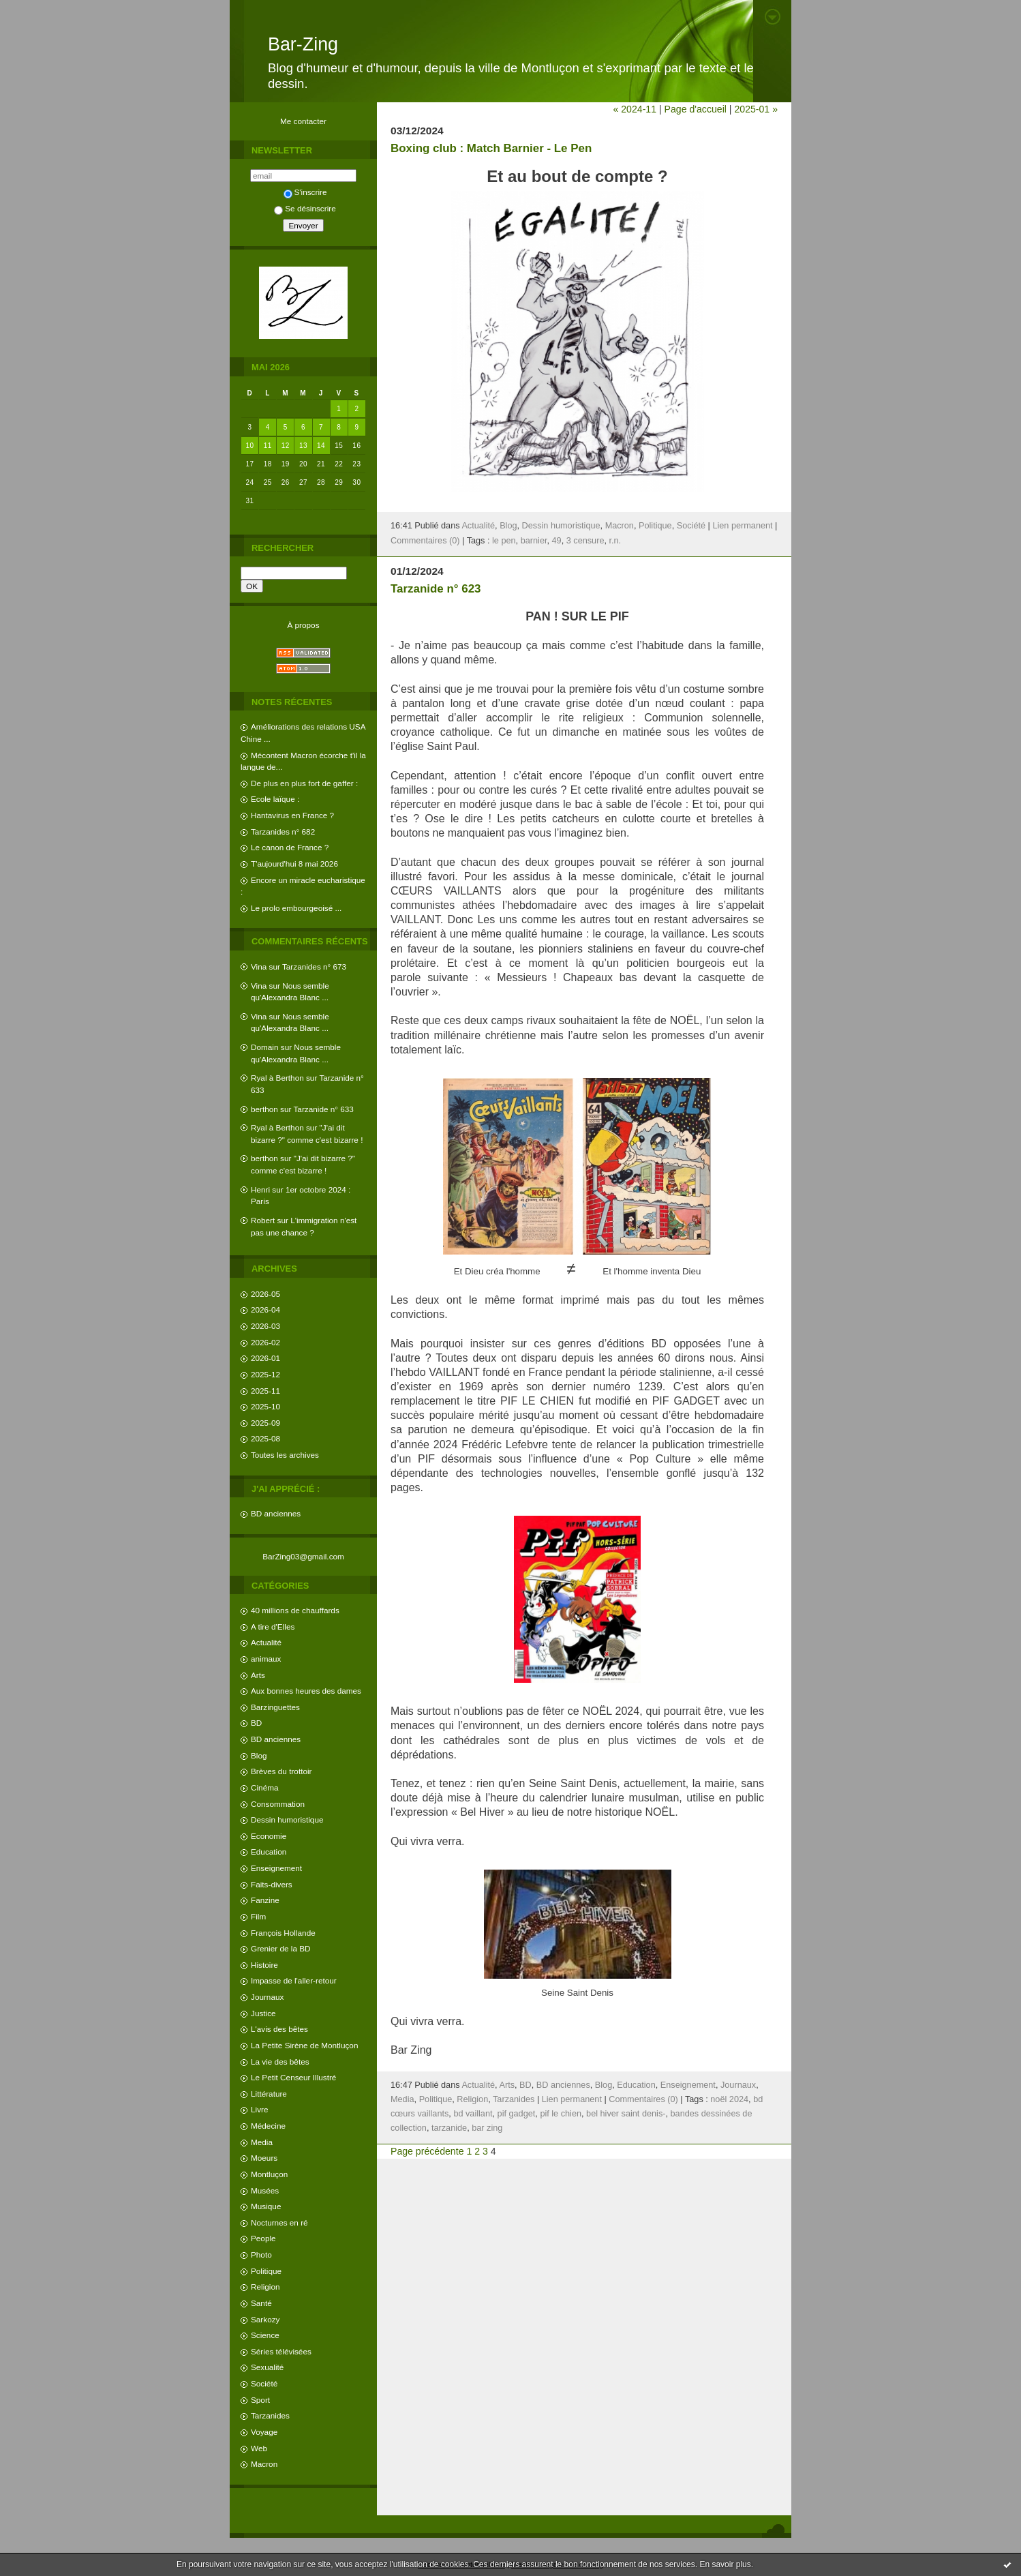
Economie (268, 1835)
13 (303, 445)
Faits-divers (271, 1884)
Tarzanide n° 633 (324, 1109)
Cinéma (265, 1787)
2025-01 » (756, 109)
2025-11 (265, 1390)
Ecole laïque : (275, 798)
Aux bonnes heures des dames (306, 1690)
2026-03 (265, 1325)
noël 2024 (729, 2099)
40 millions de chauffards (295, 1610)
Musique (266, 2206)
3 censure (585, 540)
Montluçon (269, 2174)
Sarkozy (265, 2319)
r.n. (615, 540)
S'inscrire (305, 192)
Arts (258, 1675)
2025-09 (265, 1422)
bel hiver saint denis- (625, 2113)
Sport (260, 2399)
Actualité (266, 1642)
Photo (261, 2254)
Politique (266, 2270)
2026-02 (265, 1342)
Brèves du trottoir (281, 1771)
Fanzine (265, 1900)
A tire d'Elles (272, 1626)
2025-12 (265, 1374)
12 (285, 445)
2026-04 (265, 1309)
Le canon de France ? (290, 847)
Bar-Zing (303, 44)
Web (259, 2448)
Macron (264, 2463)
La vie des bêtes (280, 2061)
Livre (259, 2109)
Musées (265, 2190)
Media (262, 2142)
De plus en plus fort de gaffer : (304, 783)
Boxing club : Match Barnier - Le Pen (491, 148)
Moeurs (264, 2157)
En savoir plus (724, 2564)
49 (557, 540)
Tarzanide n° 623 (436, 588)
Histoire (264, 1964)
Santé (261, 2302)
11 (268, 445)
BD (256, 1722)
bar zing (487, 2128)
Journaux (267, 1996)
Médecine (268, 2125)
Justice (263, 2013)
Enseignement (276, 1867)
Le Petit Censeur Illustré (293, 2077)
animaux (266, 1658)
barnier (534, 540)
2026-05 (265, 1293)
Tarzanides (270, 2415)
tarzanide (449, 2128)
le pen (504, 540)
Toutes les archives (285, 1454)
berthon (264, 1109)
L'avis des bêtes (279, 2028)
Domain (265, 1047)
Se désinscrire (304, 208)
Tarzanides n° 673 (314, 966)
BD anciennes (276, 1513)
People (263, 2238)
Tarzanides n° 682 (283, 831)
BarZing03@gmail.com (303, 1556)
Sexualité (267, 2367)
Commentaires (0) (425, 540)
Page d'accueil (696, 109)
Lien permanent (742, 525)
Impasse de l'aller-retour (294, 1980)
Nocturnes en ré (279, 2222)
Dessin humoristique (287, 1819)
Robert (263, 1220)
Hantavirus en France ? (292, 815)
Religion (265, 2286)
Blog (259, 1755)
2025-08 (265, 1438)
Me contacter (303, 121)
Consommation (278, 1803)
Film (258, 1916)
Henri (260, 1189)
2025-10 (265, 1406)
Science (265, 2335)
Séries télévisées (281, 2351)
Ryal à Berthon (277, 1077)
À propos (303, 624)
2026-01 (265, 1357)
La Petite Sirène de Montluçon (304, 2045)
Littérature (269, 2093)
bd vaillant (472, 2113)
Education (268, 1851)
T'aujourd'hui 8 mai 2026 (294, 863)
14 (321, 445)
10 (250, 445)
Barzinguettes (275, 1707)
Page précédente (427, 2151)
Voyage (264, 2431)
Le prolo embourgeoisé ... (296, 907)
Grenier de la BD (281, 1948)
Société (264, 2383)
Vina (258, 966)
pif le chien (560, 2113)
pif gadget (517, 2113)
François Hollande (283, 1932)
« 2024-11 (635, 109)
